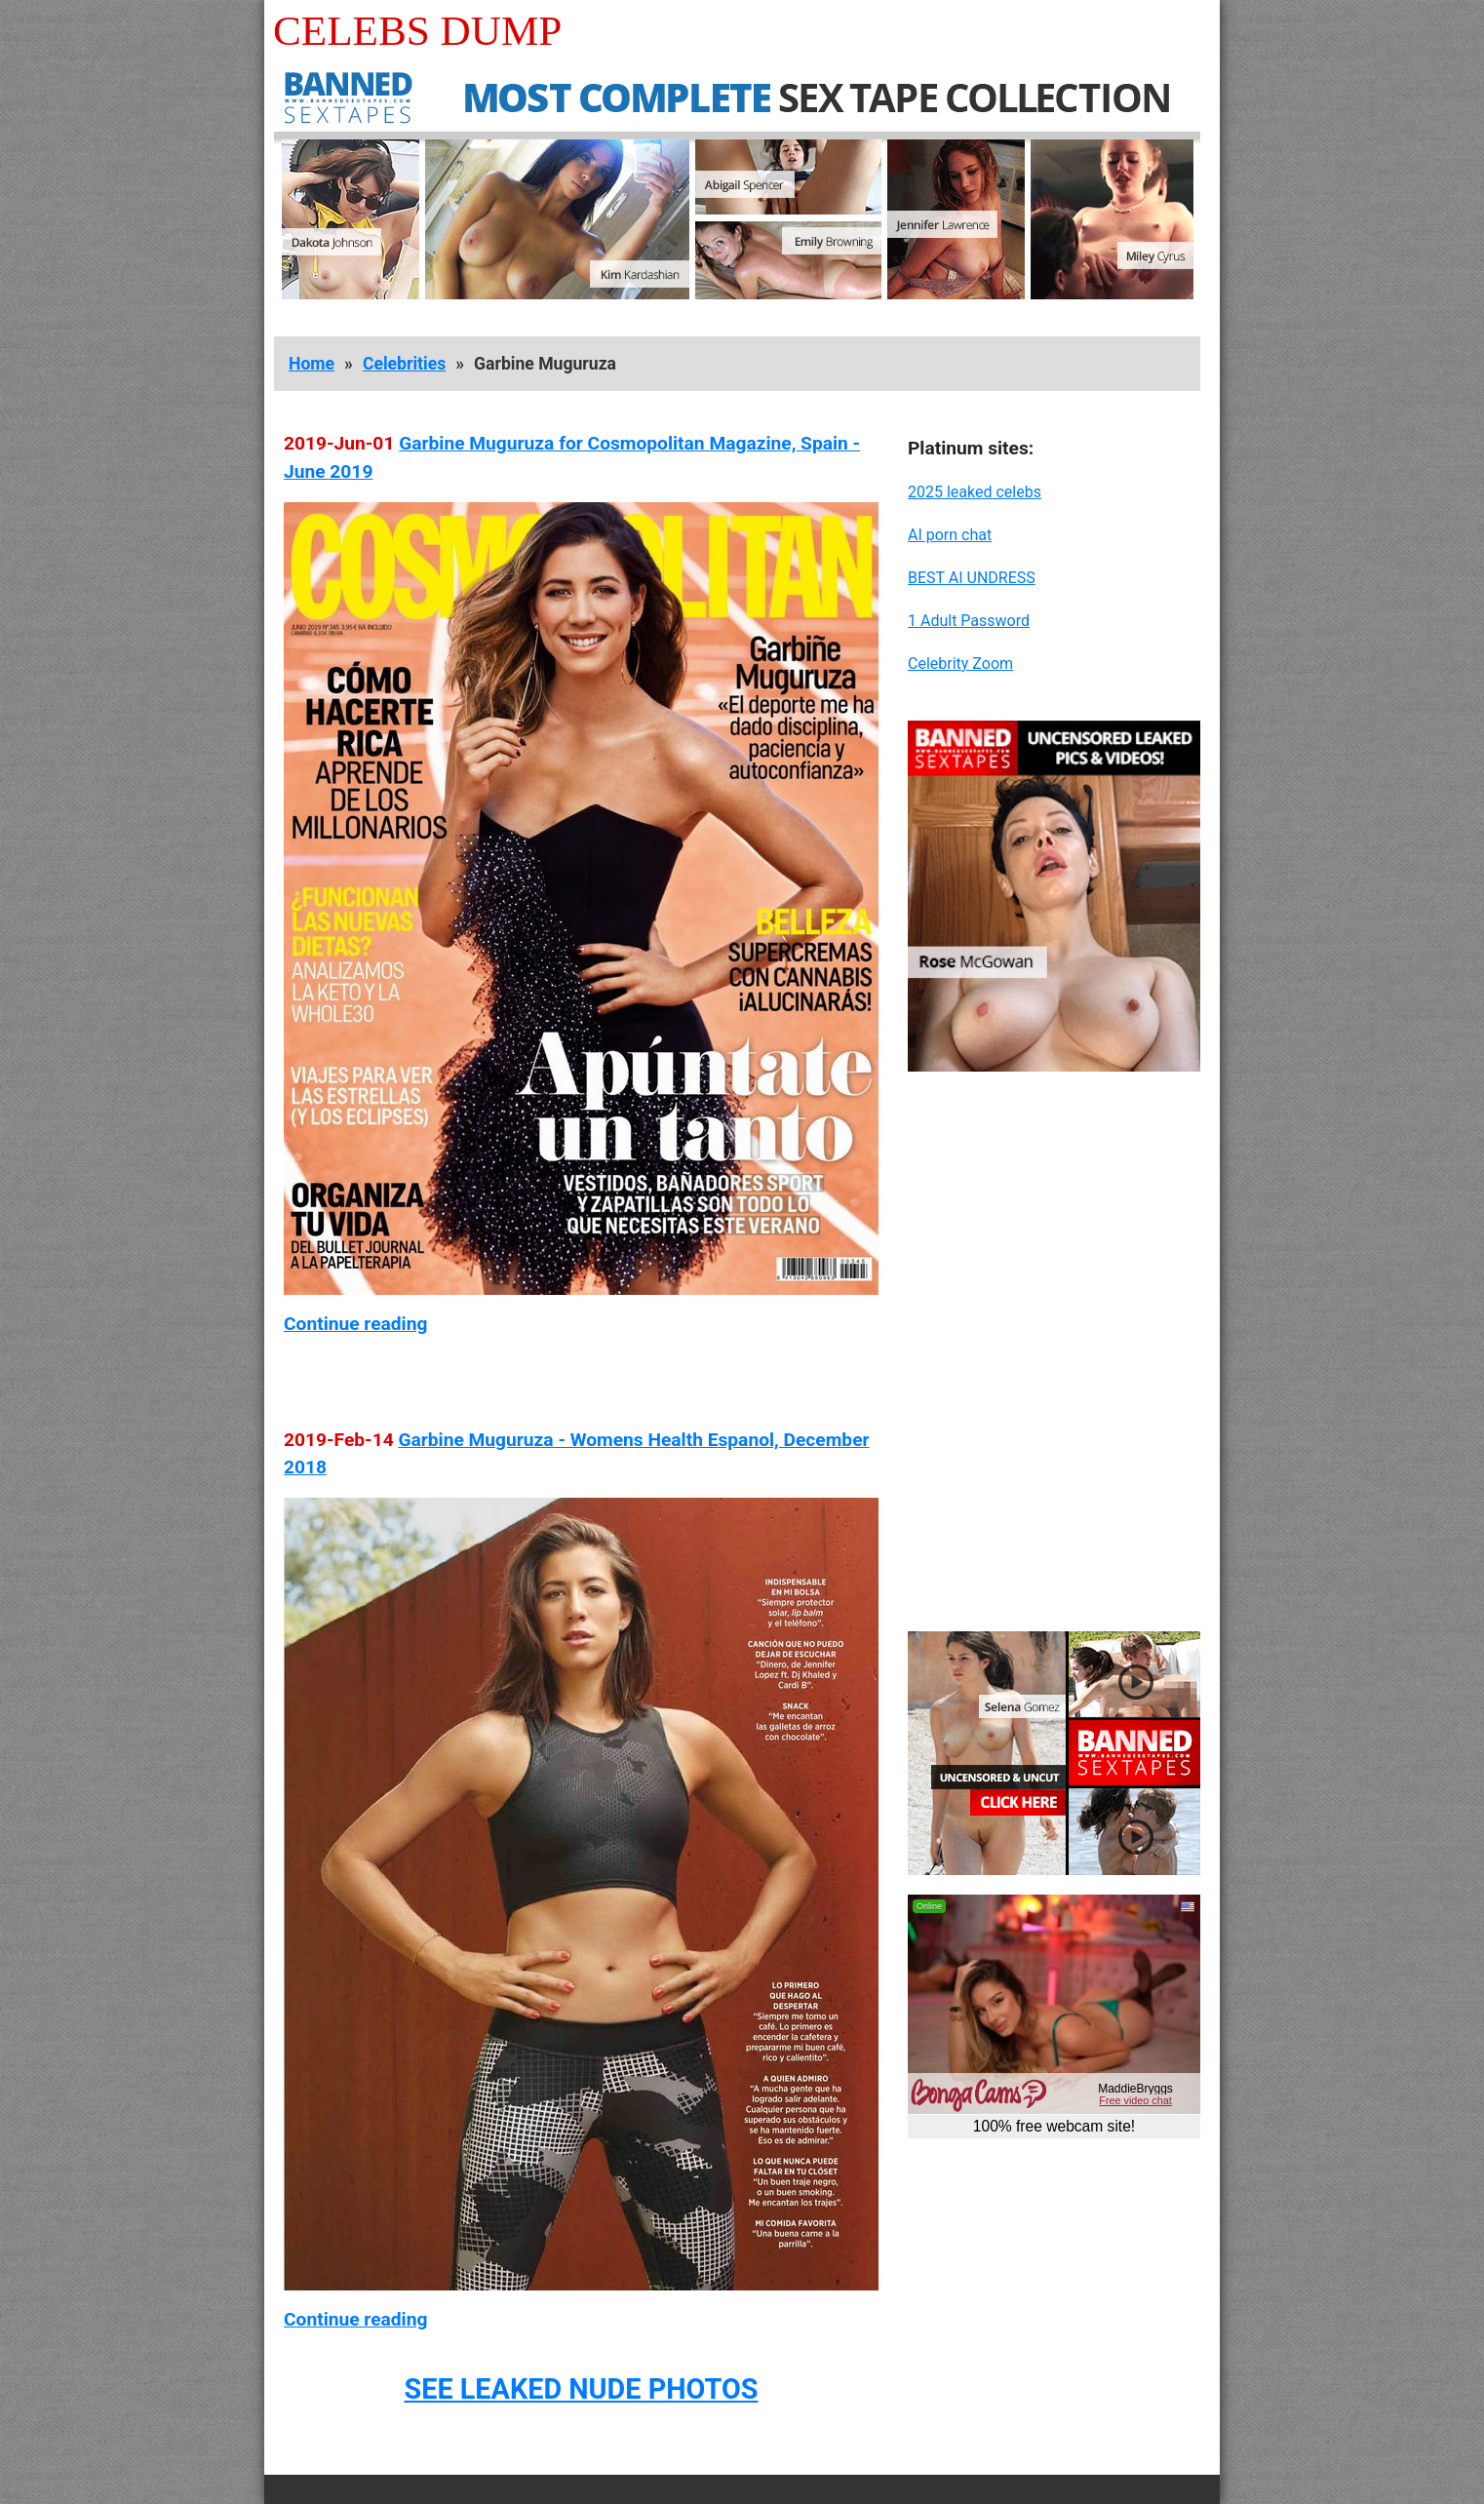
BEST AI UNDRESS (971, 577)
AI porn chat (950, 535)
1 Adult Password (969, 620)
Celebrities (404, 363)
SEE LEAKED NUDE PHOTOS (581, 2389)
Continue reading (355, 1323)
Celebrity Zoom (960, 663)
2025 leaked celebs (974, 492)
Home (311, 363)
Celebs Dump (417, 31)
